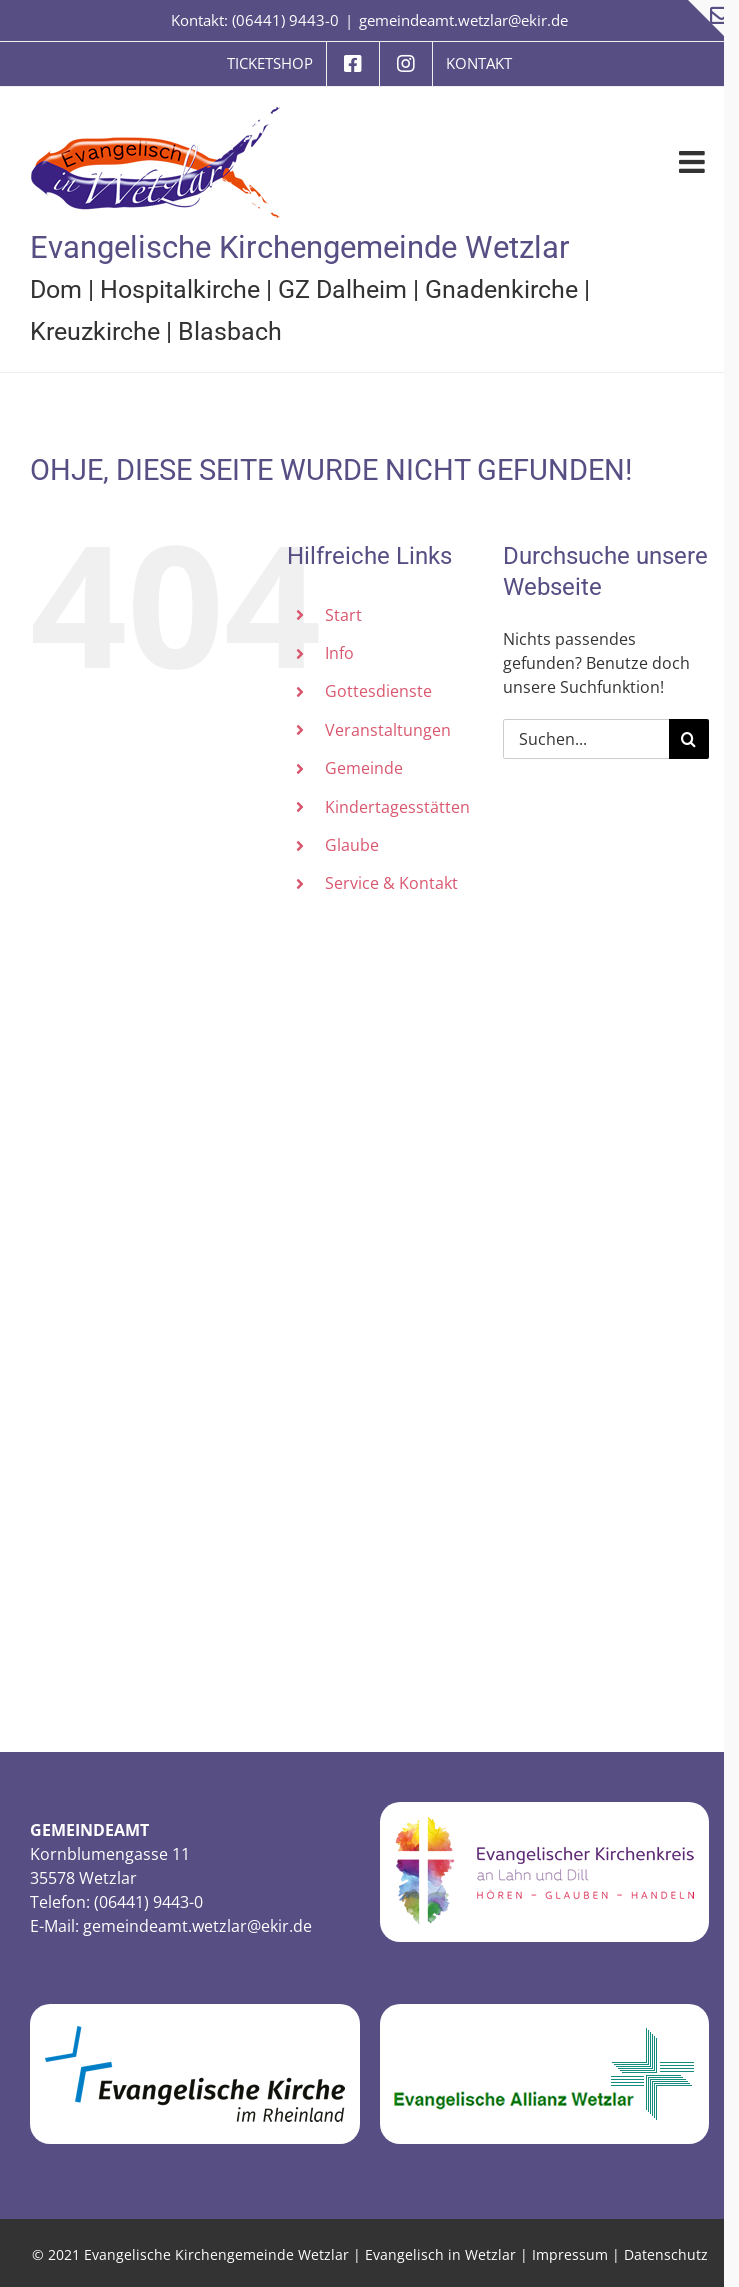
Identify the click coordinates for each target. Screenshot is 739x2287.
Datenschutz (666, 2254)
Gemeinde (364, 768)
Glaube (352, 845)
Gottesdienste (378, 691)
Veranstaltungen (388, 730)
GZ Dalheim (342, 289)
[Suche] (689, 739)
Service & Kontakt (391, 883)
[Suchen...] (586, 739)
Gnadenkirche (501, 289)
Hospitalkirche (180, 289)
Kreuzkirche (95, 331)
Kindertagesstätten (397, 807)
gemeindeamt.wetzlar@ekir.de (463, 20)
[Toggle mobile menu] (694, 162)
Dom (56, 289)
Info (339, 653)
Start (343, 615)
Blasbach (230, 331)
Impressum (570, 2254)
